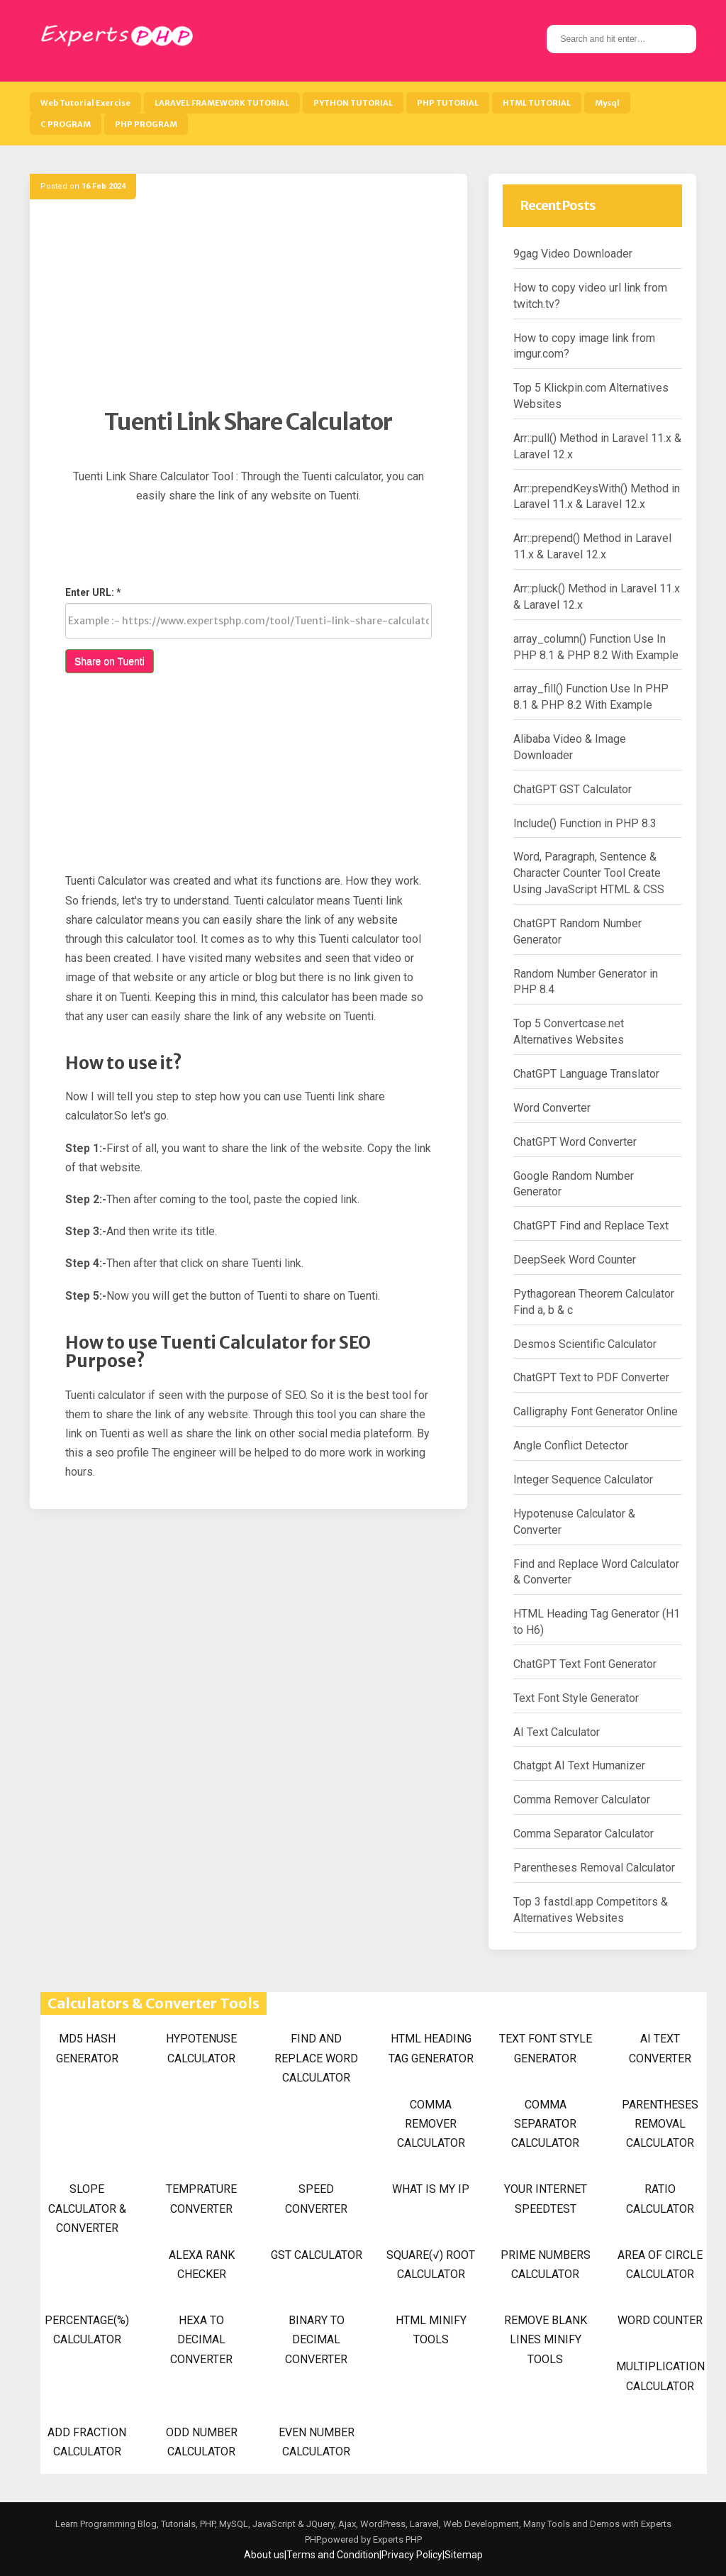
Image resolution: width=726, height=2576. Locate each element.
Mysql (607, 103)
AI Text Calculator (556, 1732)
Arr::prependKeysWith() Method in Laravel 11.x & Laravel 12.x (596, 497)
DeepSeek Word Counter (574, 1259)
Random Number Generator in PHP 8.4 (585, 982)
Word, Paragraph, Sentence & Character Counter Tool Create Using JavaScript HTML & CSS (588, 873)
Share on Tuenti (109, 661)
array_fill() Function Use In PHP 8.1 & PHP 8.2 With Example (591, 697)
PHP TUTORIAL (448, 103)
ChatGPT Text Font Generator (585, 1664)
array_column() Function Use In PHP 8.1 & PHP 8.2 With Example (595, 647)
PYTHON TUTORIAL (353, 103)
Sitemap (464, 2554)
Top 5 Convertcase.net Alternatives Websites (568, 1031)
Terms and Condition (332, 2554)
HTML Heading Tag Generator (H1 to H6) (596, 1622)
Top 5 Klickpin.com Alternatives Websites (591, 396)
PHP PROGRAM (146, 124)
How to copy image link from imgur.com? (584, 346)
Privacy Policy (411, 2554)
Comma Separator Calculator (583, 1833)
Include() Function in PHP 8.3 (585, 823)
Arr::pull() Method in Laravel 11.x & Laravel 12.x (597, 446)
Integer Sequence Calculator (583, 1479)
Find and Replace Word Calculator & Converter (596, 1572)
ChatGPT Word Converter (575, 1142)
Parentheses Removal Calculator (594, 1867)
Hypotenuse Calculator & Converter (574, 1522)
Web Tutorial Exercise (85, 103)
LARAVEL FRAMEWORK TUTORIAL (222, 103)
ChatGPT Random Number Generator (577, 931)
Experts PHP (396, 2539)
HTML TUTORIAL (537, 103)
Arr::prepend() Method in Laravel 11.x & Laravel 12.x (592, 546)
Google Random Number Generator (573, 1184)
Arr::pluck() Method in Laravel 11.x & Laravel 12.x (596, 597)
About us (264, 2554)
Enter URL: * (93, 592)
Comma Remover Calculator (581, 1799)
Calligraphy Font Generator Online (595, 1411)
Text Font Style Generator (576, 1698)
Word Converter (552, 1108)
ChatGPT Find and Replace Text (591, 1225)
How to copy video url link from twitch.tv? (590, 296)
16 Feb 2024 (103, 186)
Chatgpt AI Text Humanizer (579, 1765)
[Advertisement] (248, 308)
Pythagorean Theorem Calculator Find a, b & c (593, 1302)
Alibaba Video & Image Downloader (569, 747)
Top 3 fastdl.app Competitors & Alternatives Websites (590, 1910)
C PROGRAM (65, 124)
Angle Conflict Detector (570, 1445)
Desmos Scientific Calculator (585, 1344)
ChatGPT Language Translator (586, 1073)
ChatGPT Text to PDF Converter (591, 1377)
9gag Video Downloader (572, 253)
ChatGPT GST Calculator (572, 789)
